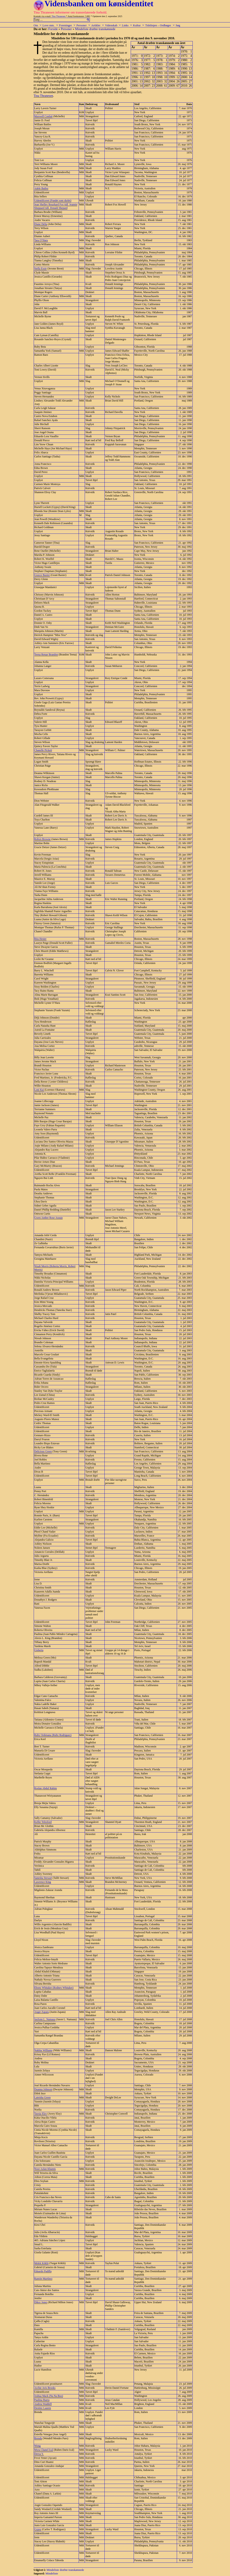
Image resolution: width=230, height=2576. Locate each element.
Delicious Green (43, 1451)
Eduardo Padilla (43, 2271)
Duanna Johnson (43, 2089)
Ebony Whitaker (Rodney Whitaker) (54, 1987)
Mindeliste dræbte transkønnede (95, 29)
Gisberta (39, 1650)
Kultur (138, 25)
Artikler (97, 25)
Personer (83, 25)
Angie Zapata (41, 2012)
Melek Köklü (41, 2263)
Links (127, 25)
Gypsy (37, 2529)
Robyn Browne (42, 839)
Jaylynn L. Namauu (44, 2019)
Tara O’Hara (41, 240)
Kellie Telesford (43, 1822)
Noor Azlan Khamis (45, 2168)
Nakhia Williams (43, 2050)
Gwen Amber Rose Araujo (48, 1217)
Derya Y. (39, 2453)
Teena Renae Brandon (46, 654)
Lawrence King (42, 1881)
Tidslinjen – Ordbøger (160, 25)
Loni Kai (39, 1089)
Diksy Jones (40, 2302)
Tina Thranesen (59, 16)
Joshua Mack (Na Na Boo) (48, 2395)
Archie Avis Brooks (44, 2387)
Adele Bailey (41, 188)
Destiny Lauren (42, 2408)
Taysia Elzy (40, 2113)
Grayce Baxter (42, 575)
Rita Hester (40, 938)
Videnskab (113, 25)
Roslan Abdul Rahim (45, 1788)
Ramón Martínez (43, 2278)
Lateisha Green (42, 2097)
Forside (53, 29)
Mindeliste (52, 2573)
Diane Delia (40, 224)
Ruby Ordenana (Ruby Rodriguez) (53, 1735)
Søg (178, 25)
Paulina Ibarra (42, 2400)
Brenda (38, 2438)
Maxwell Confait (43, 116)
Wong (37, 2445)
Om (38, 25)
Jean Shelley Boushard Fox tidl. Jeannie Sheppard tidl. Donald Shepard (55, 206)
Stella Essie (40, 268)
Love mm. (50, 25)
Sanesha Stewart (43, 1877)
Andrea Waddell (43, 2404)
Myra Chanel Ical (43, 2449)
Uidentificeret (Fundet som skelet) (52, 200)
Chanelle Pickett (43, 750)
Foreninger (67, 25)
